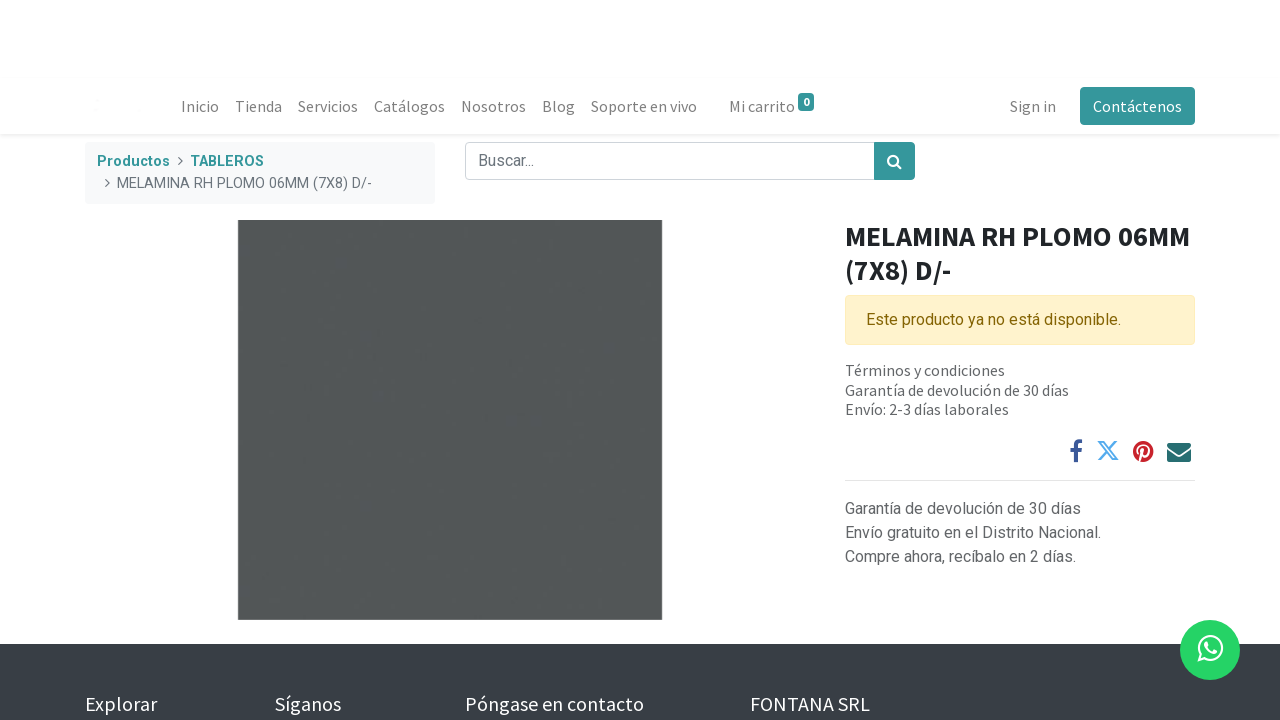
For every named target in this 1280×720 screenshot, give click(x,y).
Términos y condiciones (925, 370)
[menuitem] (200, 106)
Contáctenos (1137, 106)
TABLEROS (227, 161)
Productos (133, 161)
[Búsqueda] (894, 161)
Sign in (1033, 106)
